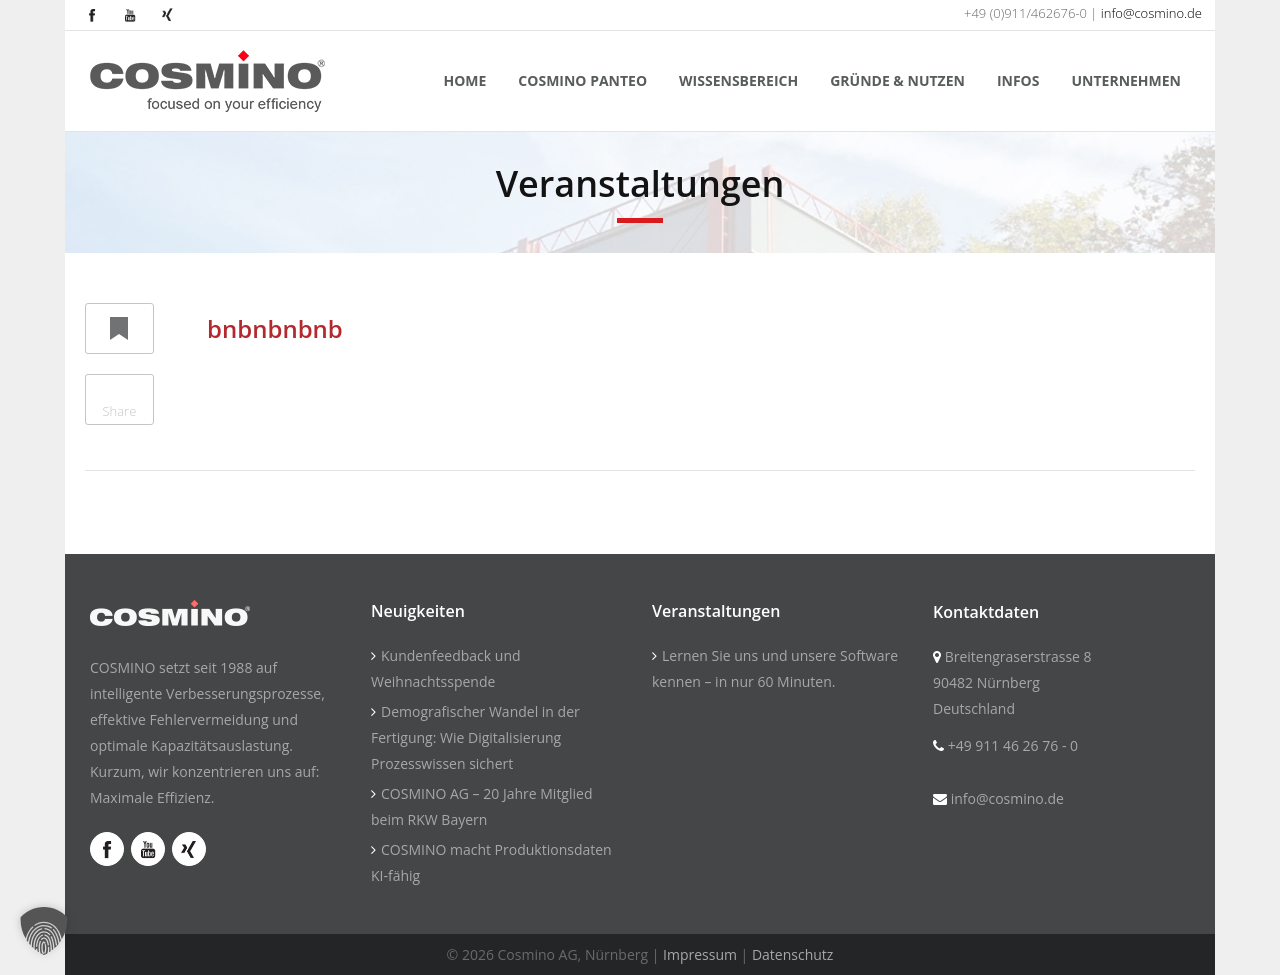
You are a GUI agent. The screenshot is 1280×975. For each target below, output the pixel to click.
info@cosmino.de (1151, 13)
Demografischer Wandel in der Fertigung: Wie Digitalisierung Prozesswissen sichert (475, 737)
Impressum (700, 954)
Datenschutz (792, 954)
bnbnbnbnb (275, 328)
